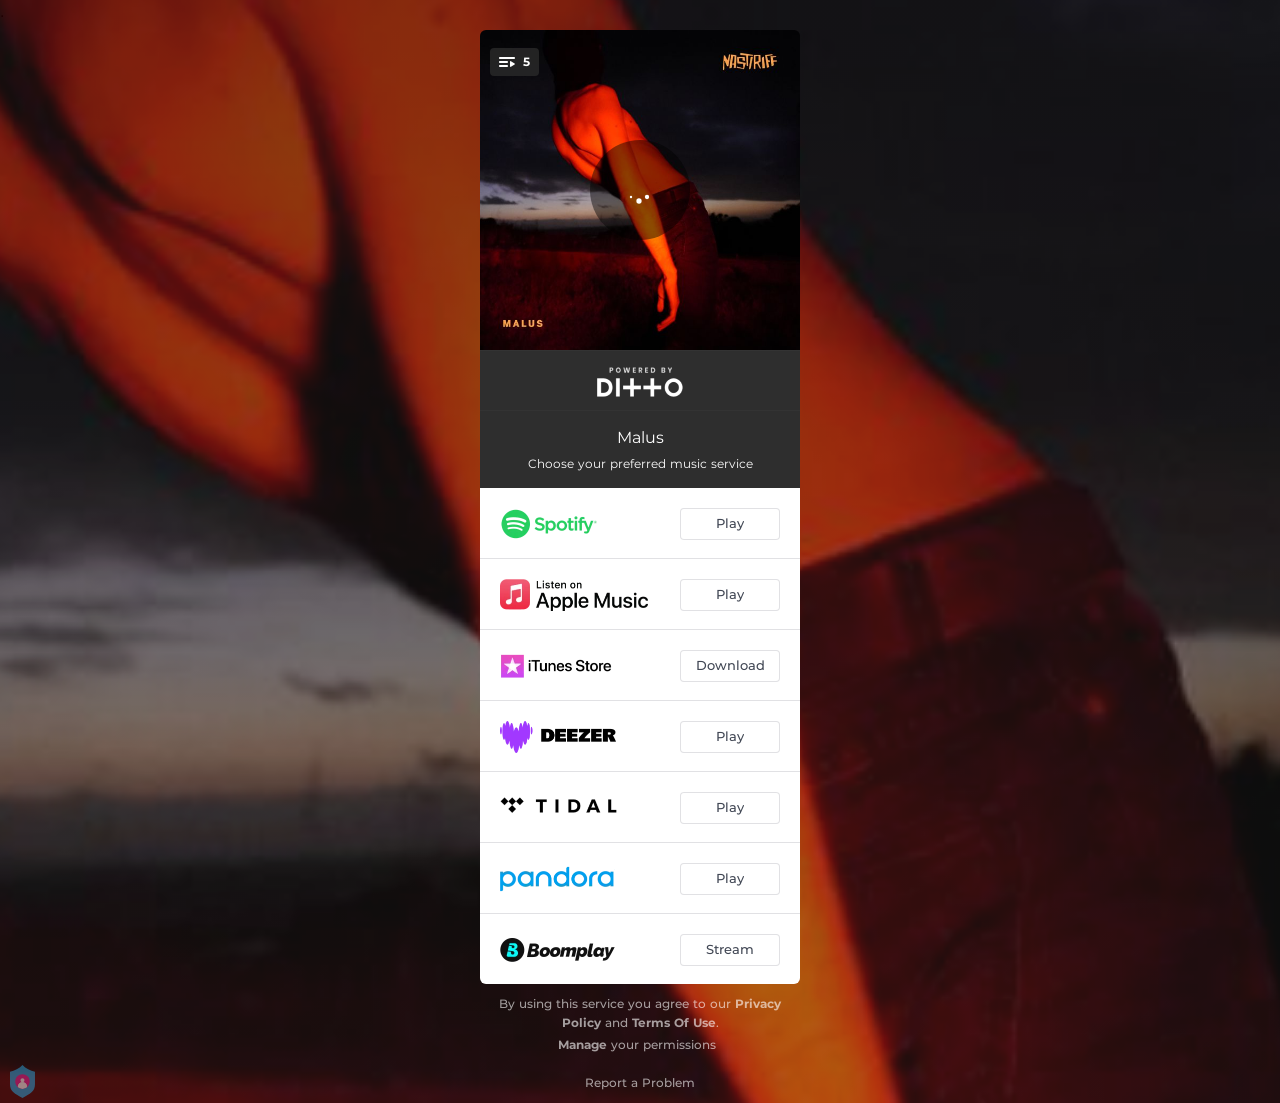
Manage (582, 1044)
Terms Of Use (674, 1022)
